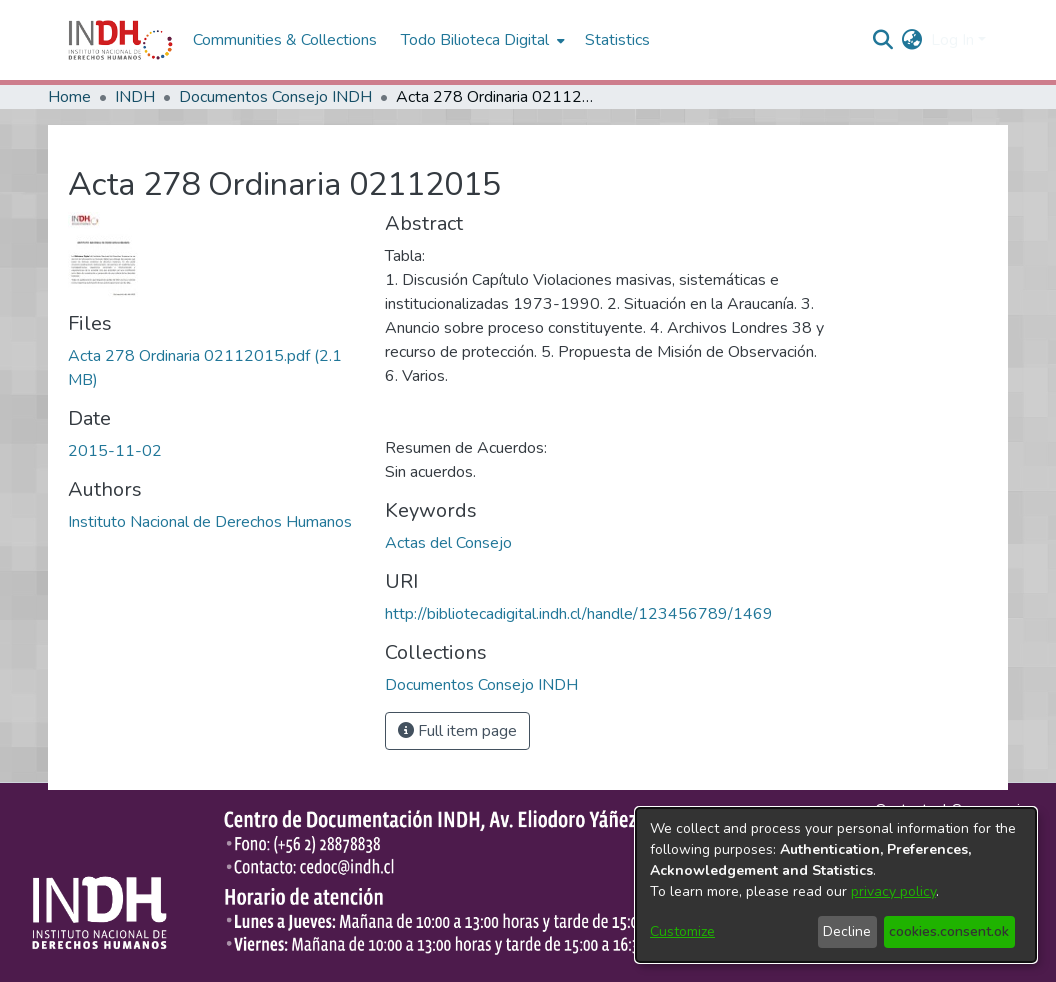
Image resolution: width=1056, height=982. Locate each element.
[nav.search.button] (883, 40)
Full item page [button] (457, 731)
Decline (847, 931)
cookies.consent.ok (949, 931)
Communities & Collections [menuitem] (285, 40)
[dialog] (836, 885)
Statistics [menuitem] (617, 40)
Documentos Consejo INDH (275, 97)
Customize (682, 931)
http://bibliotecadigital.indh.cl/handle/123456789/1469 (579, 614)
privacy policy (893, 891)
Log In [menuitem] (952, 40)
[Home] (120, 40)
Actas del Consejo (448, 543)
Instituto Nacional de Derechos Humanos (210, 522)
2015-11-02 (115, 451)
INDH (135, 97)
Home (69, 97)
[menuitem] (912, 40)
